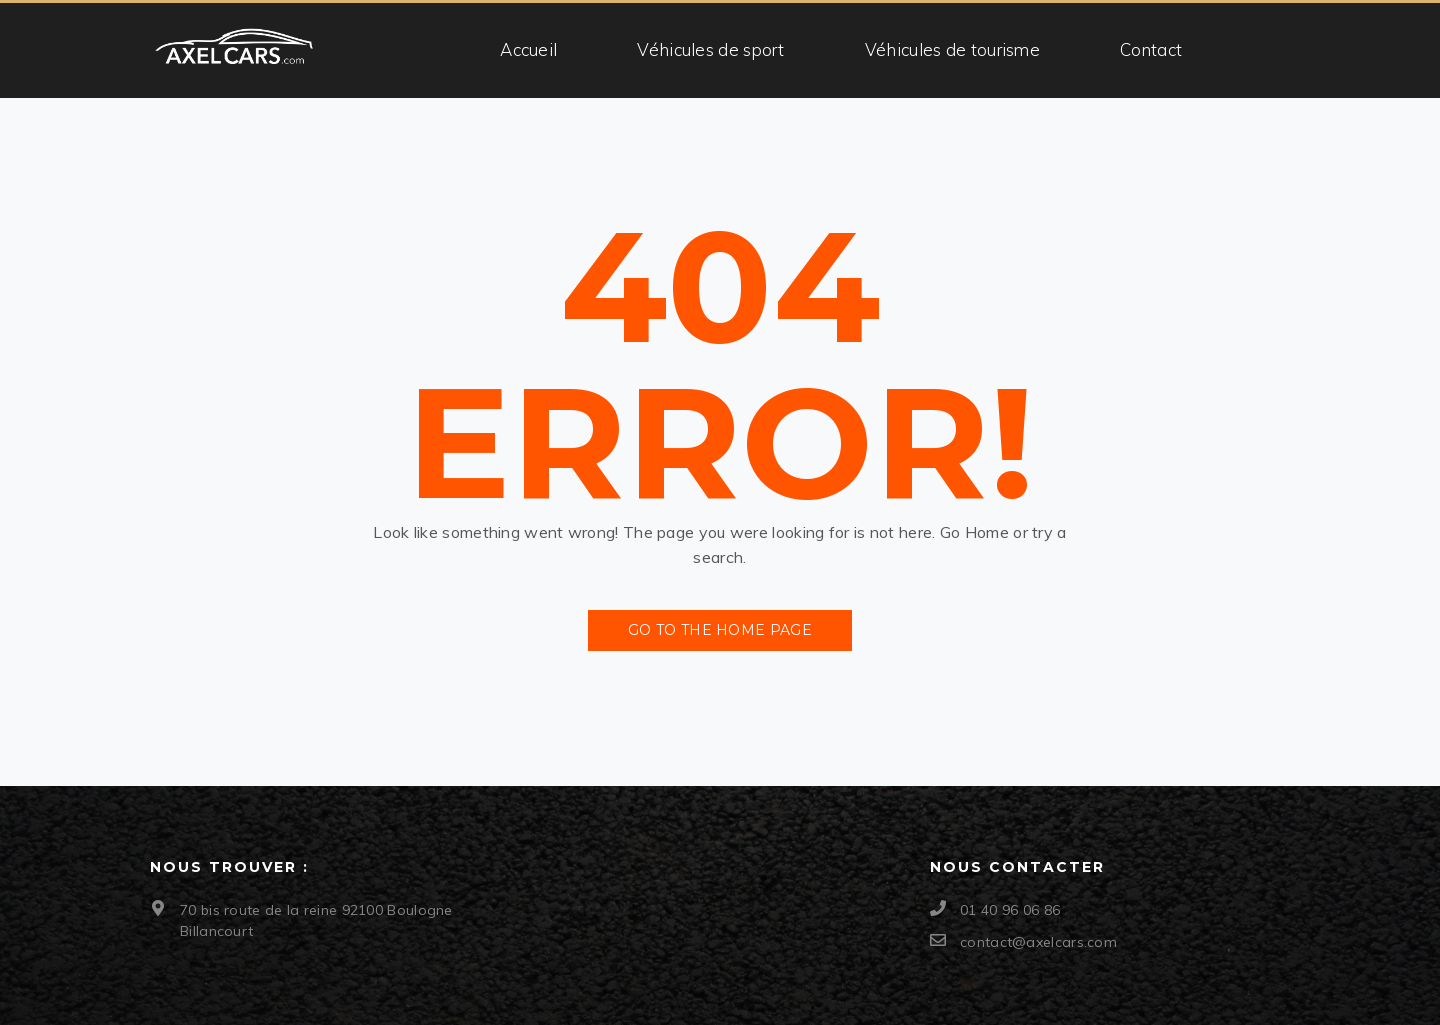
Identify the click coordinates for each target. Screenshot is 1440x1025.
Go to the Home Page (720, 630)
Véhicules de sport (710, 49)
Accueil (528, 49)
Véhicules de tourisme (952, 49)
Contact (1151, 49)
